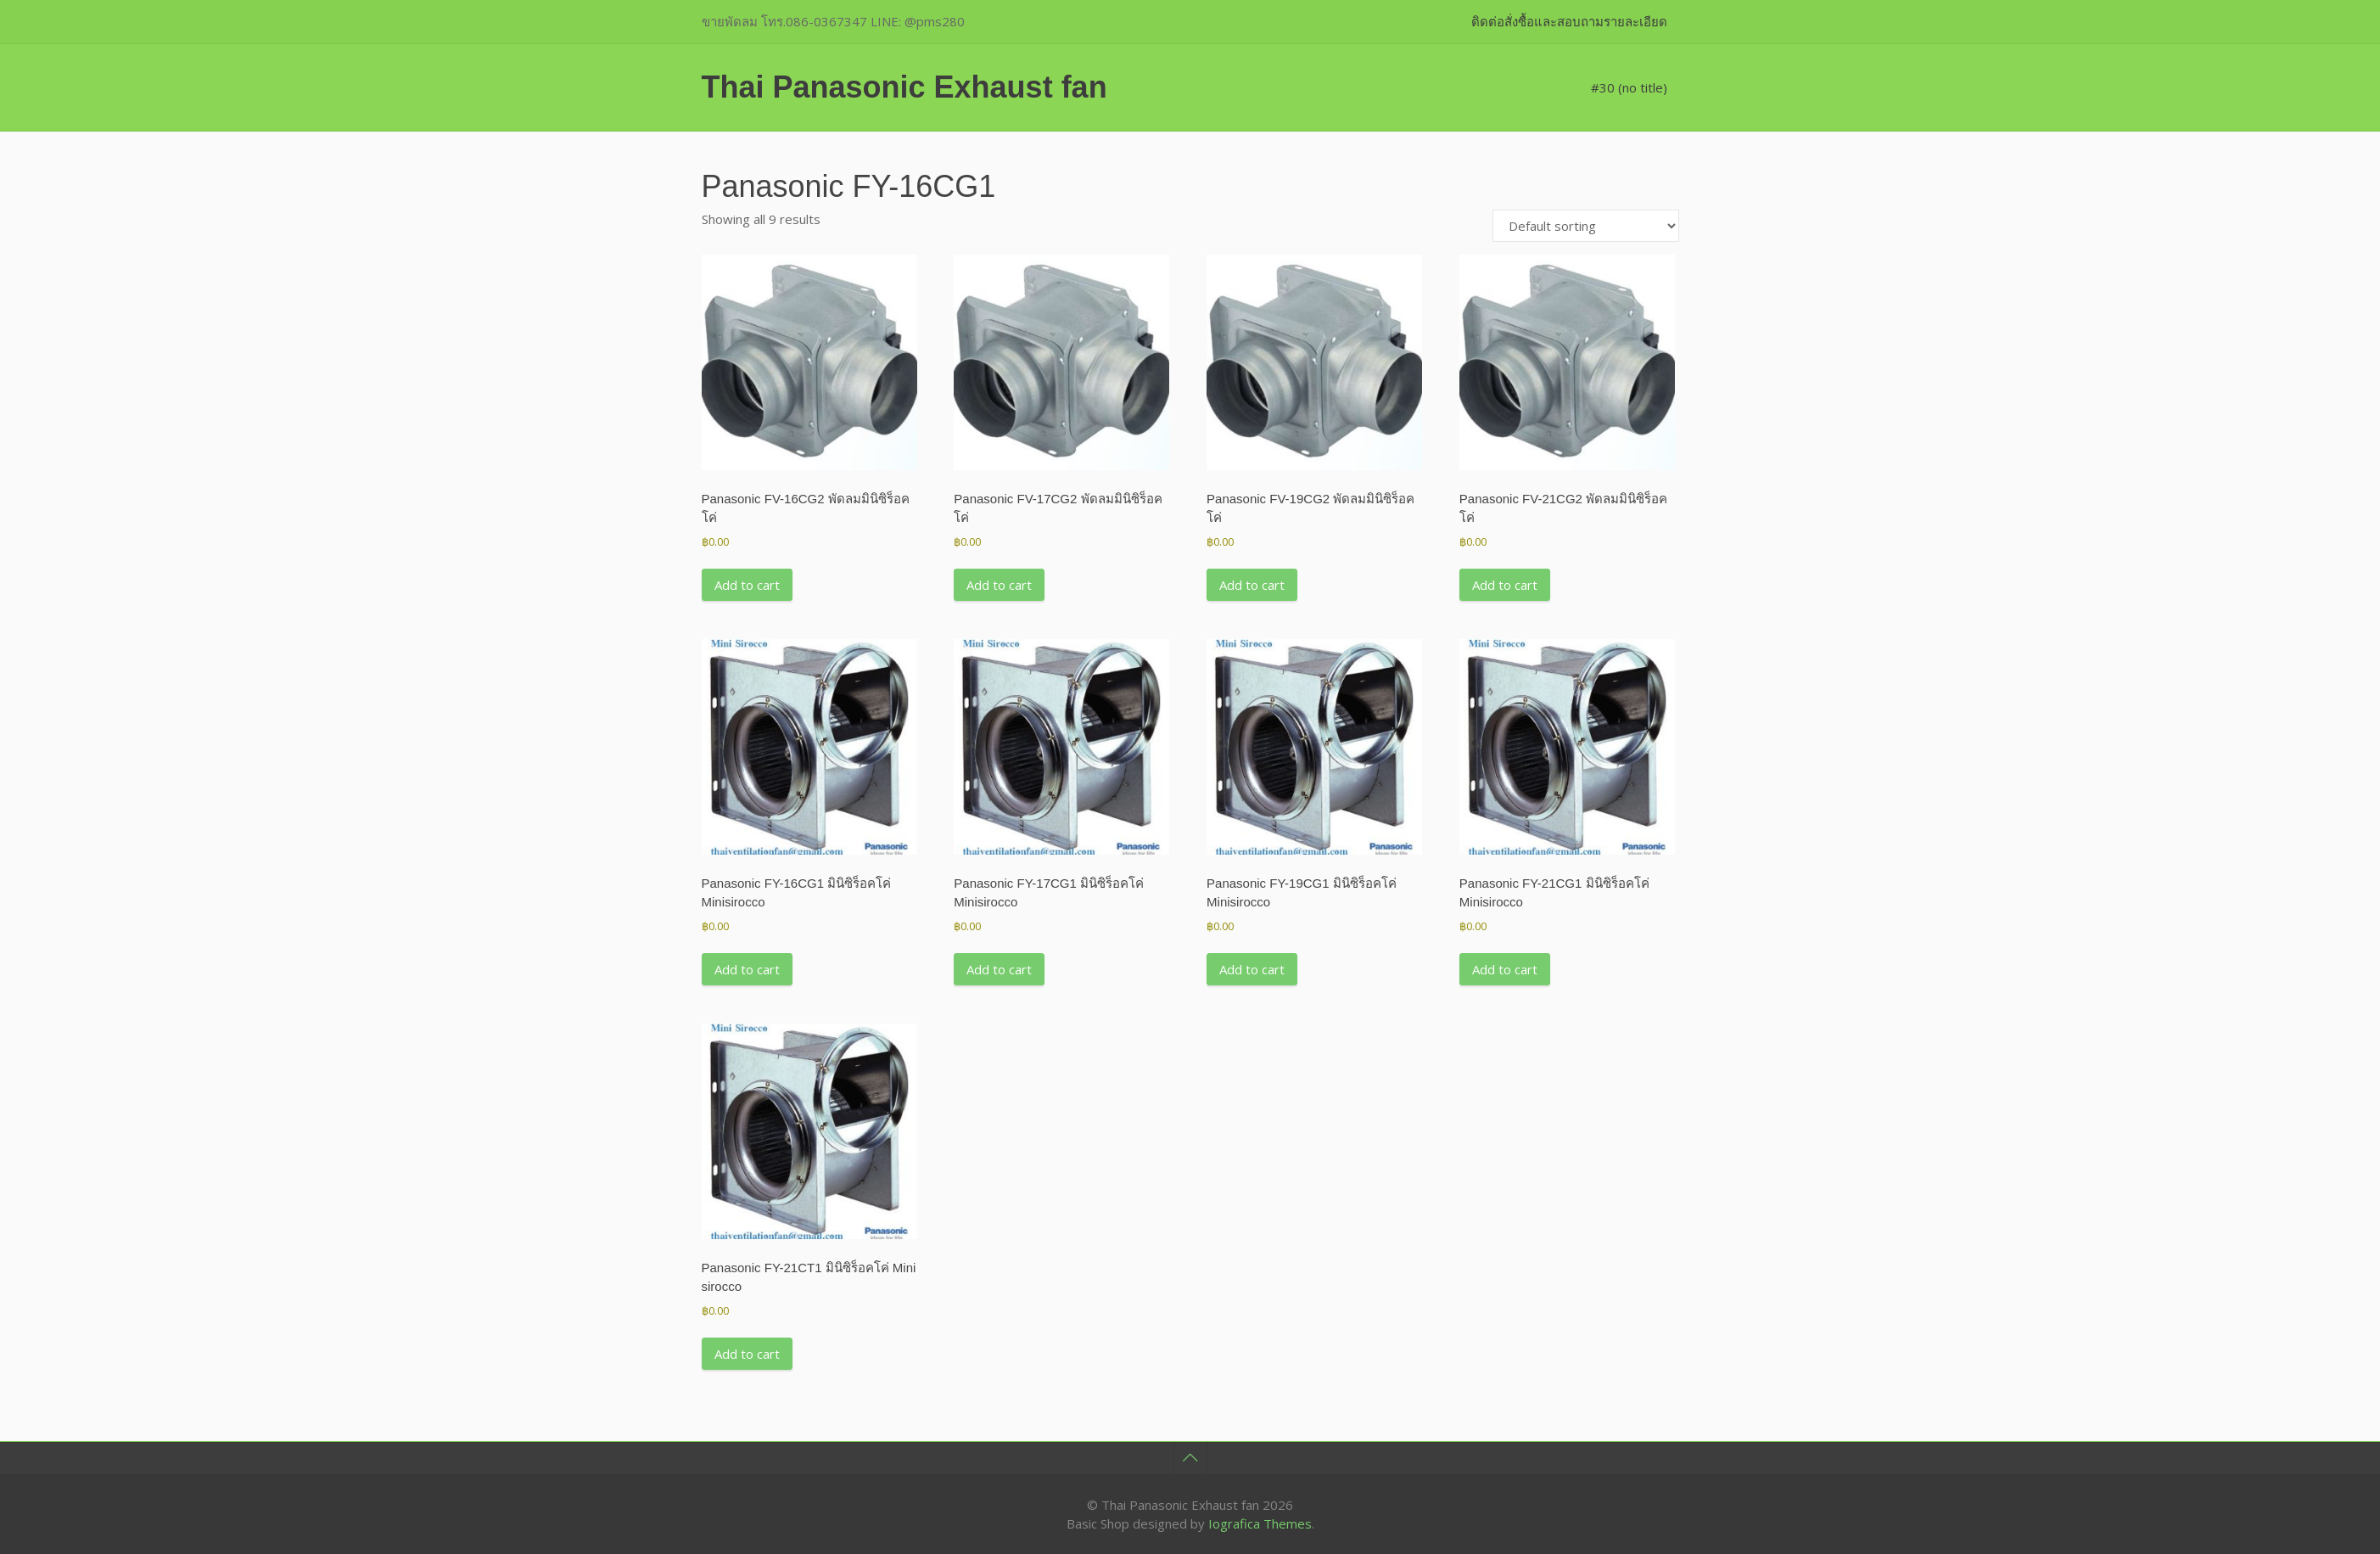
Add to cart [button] (747, 584)
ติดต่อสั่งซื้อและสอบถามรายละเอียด (1569, 21)
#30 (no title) (1629, 87)
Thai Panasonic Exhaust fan (904, 87)
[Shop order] (1585, 226)
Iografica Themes (1260, 1523)
